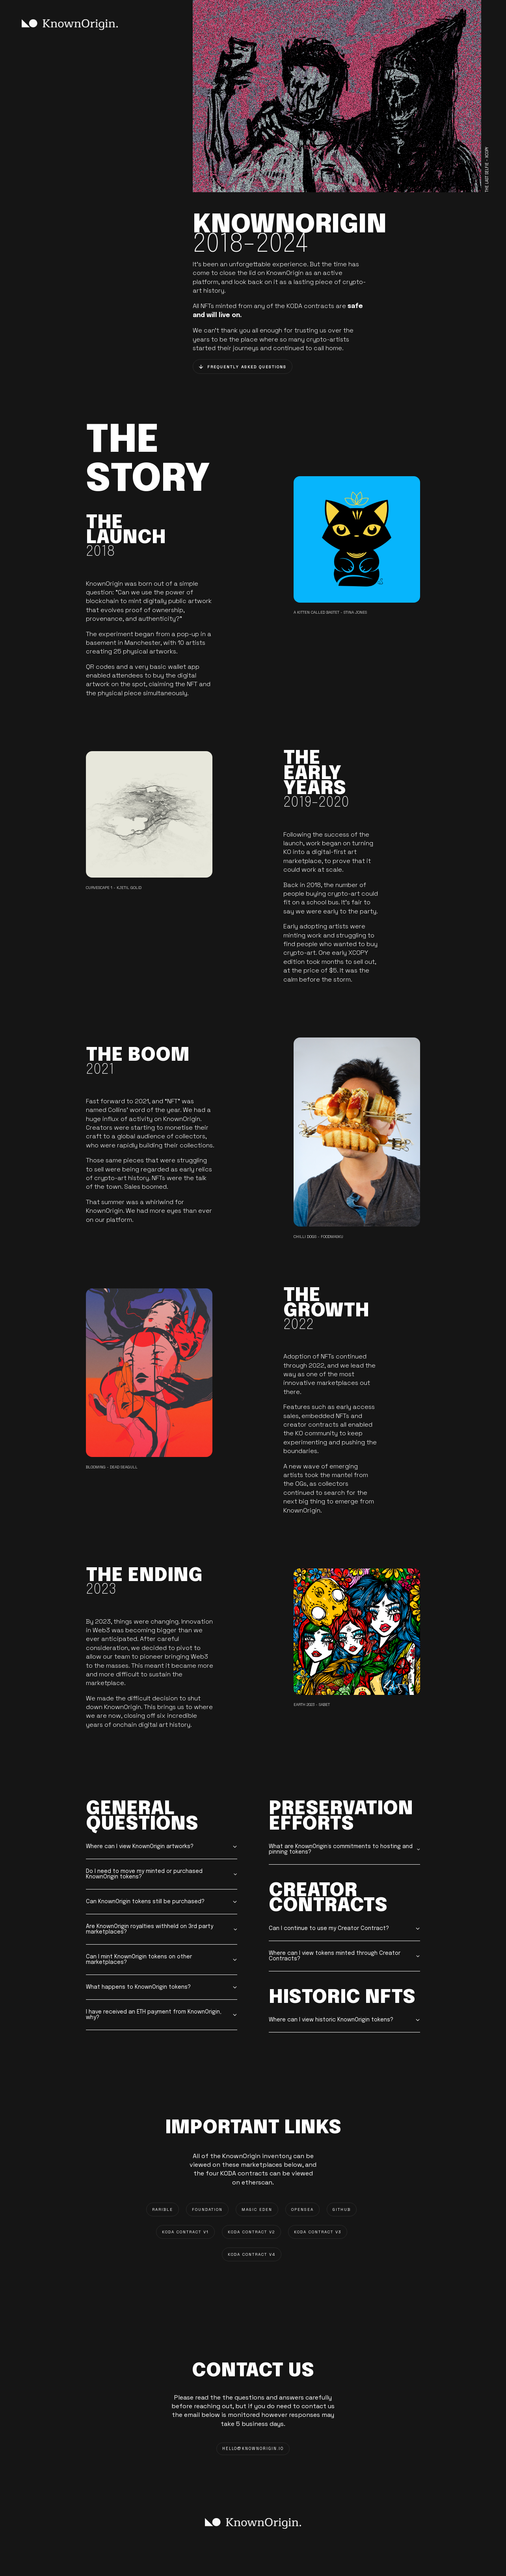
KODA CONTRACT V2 (251, 2232)
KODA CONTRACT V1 (185, 2232)
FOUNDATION (207, 2209)
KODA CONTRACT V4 (251, 2254)
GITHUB (342, 2209)
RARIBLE (162, 2209)
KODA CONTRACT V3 (317, 2232)
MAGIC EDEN (257, 2209)
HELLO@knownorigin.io (253, 2449)
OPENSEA (302, 2209)
